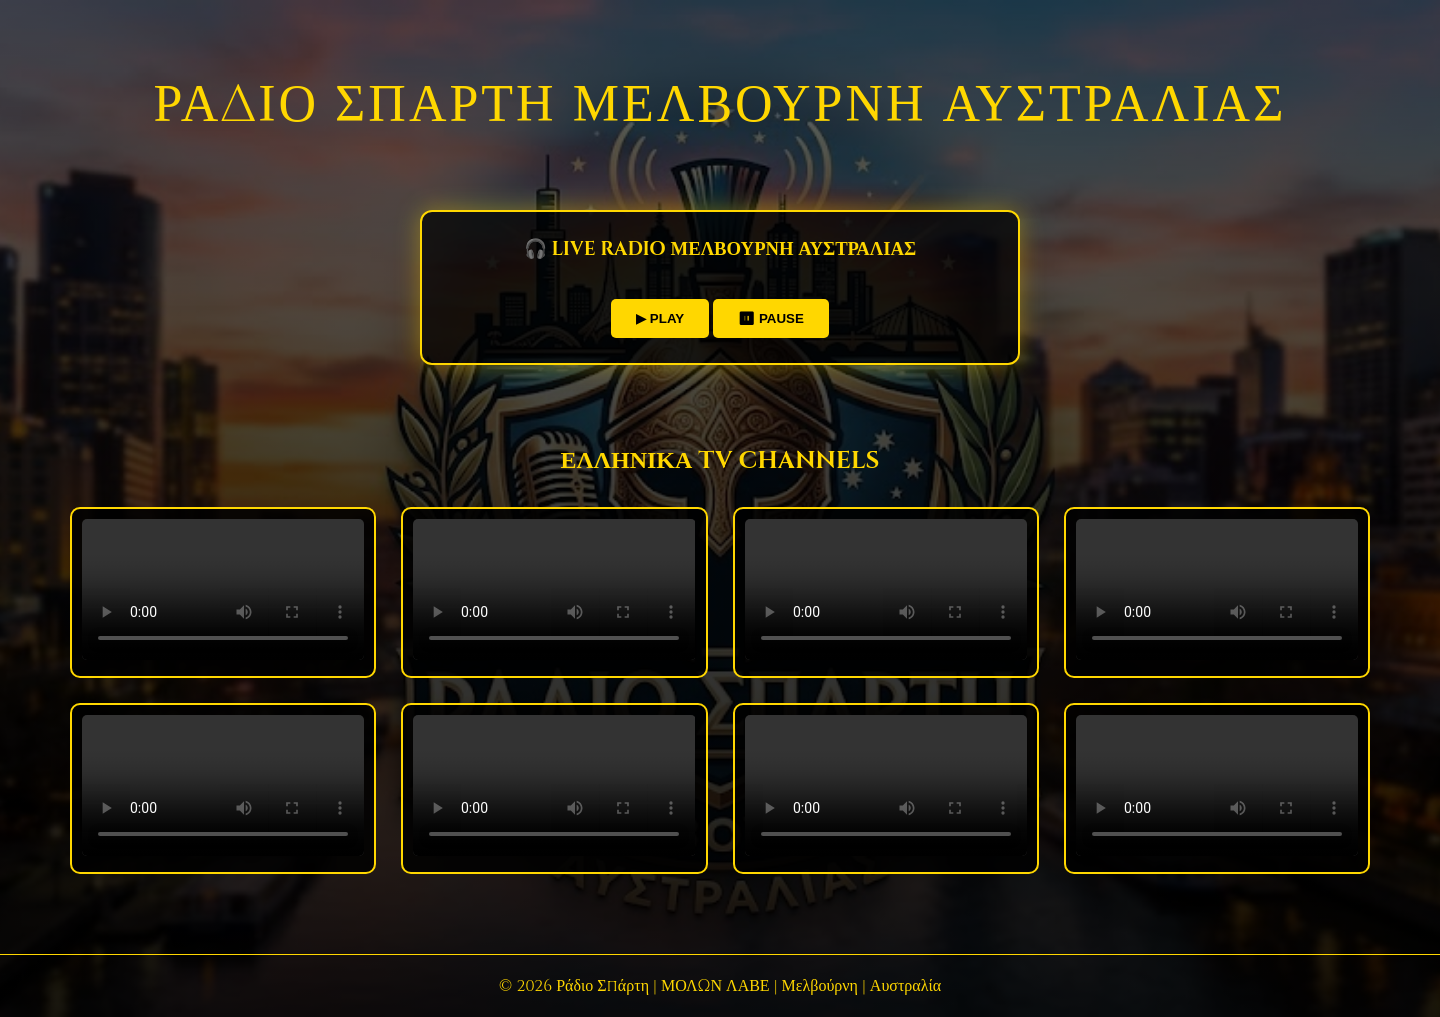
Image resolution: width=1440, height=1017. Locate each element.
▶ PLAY (660, 318)
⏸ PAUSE (771, 318)
